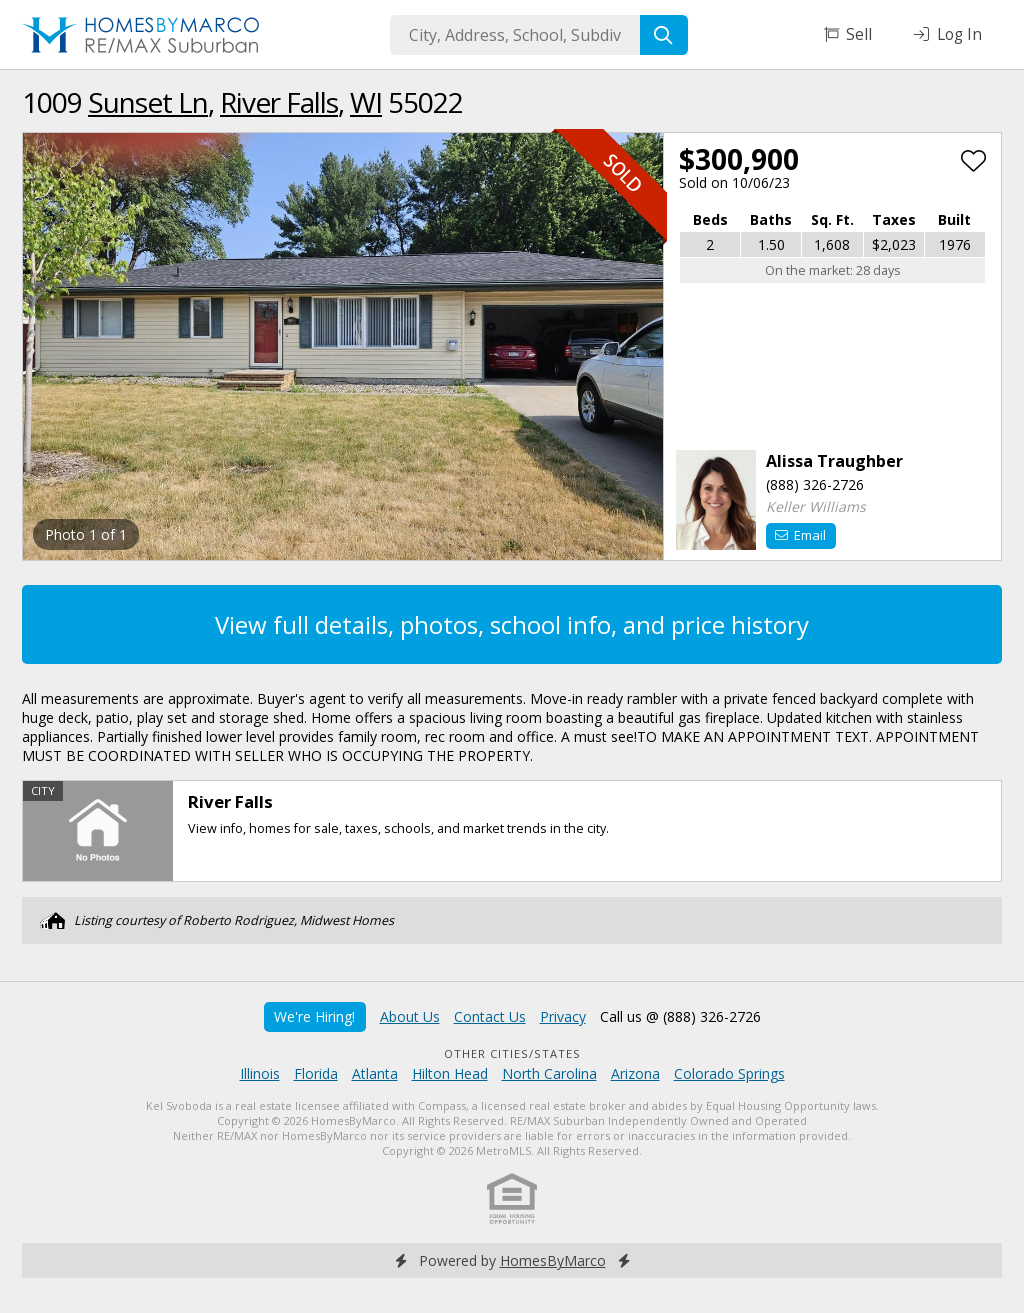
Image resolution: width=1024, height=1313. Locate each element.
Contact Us (490, 1016)
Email (800, 535)
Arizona (635, 1073)
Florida (316, 1073)
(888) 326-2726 (815, 484)
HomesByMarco (553, 1260)
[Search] (664, 35)
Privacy (563, 1016)
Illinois (260, 1073)
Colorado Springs (729, 1073)
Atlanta (375, 1073)
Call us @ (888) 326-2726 (680, 1016)
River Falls (279, 102)
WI (366, 102)
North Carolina (549, 1073)
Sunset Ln (148, 102)
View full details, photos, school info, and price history (512, 624)
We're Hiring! (314, 1016)
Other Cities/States (512, 1053)
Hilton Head (450, 1073)
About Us (410, 1016)
